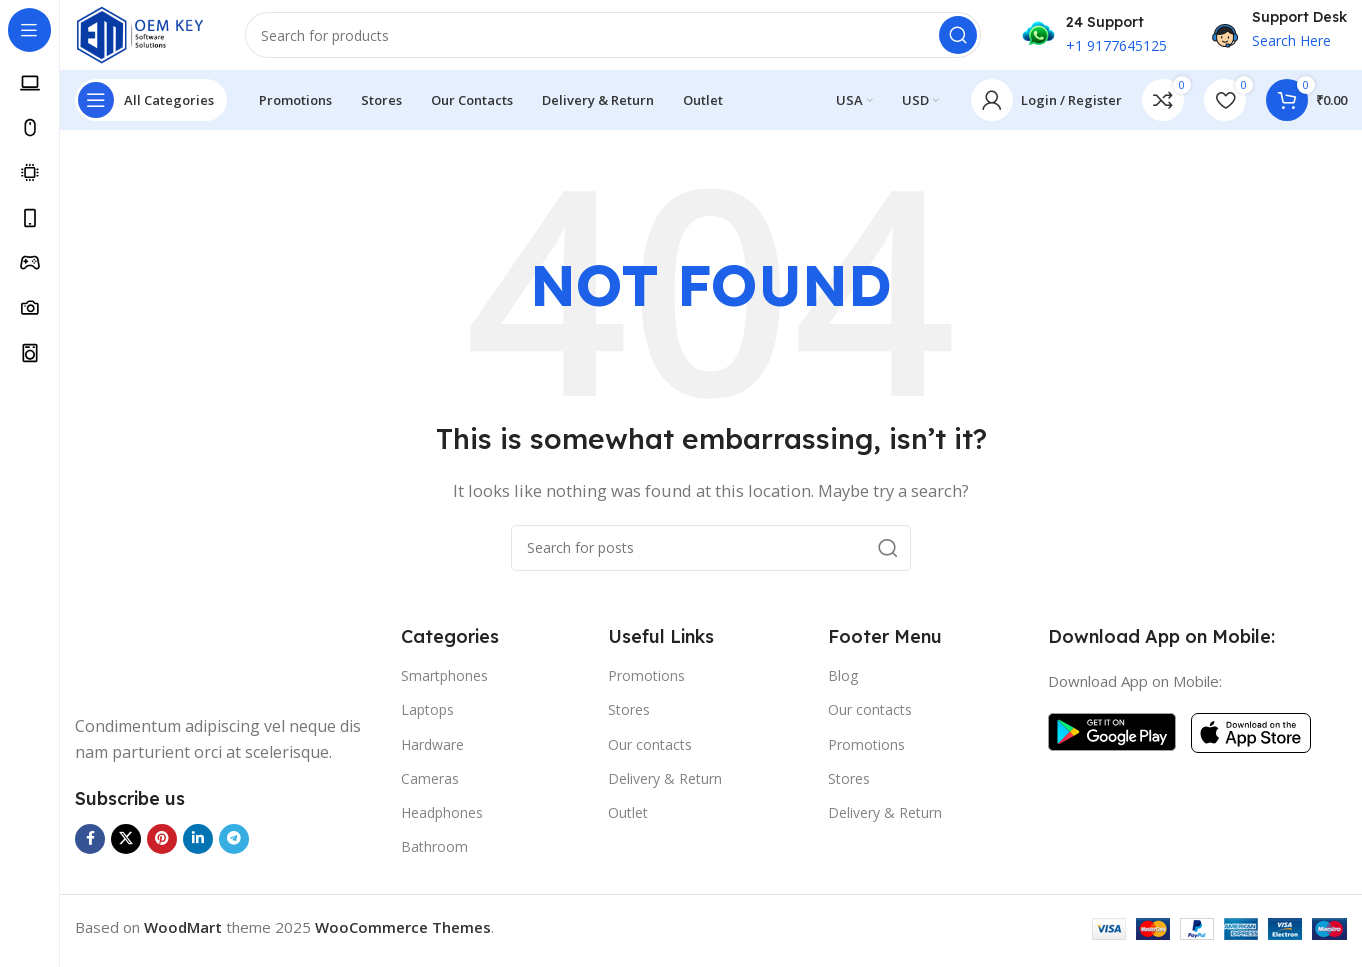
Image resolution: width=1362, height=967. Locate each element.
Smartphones (444, 685)
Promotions (646, 685)
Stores (629, 719)
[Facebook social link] (90, 848)
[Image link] (150, 667)
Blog (843, 685)
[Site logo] (150, 38)
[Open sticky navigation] (151, 110)
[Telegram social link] (234, 848)
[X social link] (126, 848)
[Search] (623, 40)
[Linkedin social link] (198, 848)
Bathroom (434, 856)
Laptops (427, 719)
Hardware (432, 753)
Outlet (628, 821)
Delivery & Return (665, 787)
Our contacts (650, 753)
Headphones (442, 821)
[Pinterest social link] (162, 848)
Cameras (430, 787)
